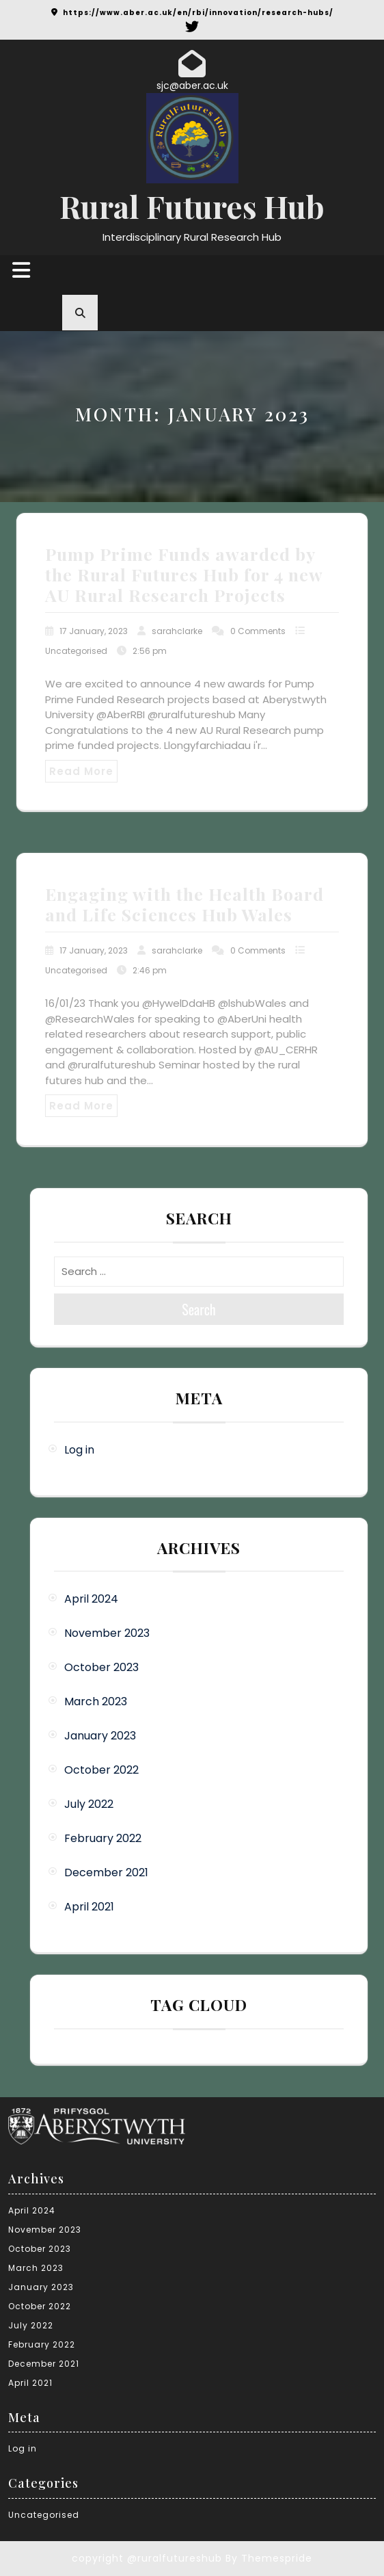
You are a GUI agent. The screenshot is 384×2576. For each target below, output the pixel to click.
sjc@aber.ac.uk (192, 85)
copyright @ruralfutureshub (147, 2558)
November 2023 (107, 1633)
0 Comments (258, 631)
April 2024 (91, 1599)
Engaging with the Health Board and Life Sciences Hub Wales (184, 903)
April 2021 (89, 1907)
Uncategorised (76, 651)
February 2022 (102, 1838)
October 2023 (101, 1667)
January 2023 (100, 1736)
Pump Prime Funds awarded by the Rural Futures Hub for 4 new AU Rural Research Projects (184, 574)
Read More (81, 771)
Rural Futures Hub (192, 205)
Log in (79, 1450)
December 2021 (106, 1872)
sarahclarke (177, 631)
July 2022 (88, 1804)
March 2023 (95, 1701)
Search (199, 1309)
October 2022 (101, 1770)
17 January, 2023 (93, 631)
